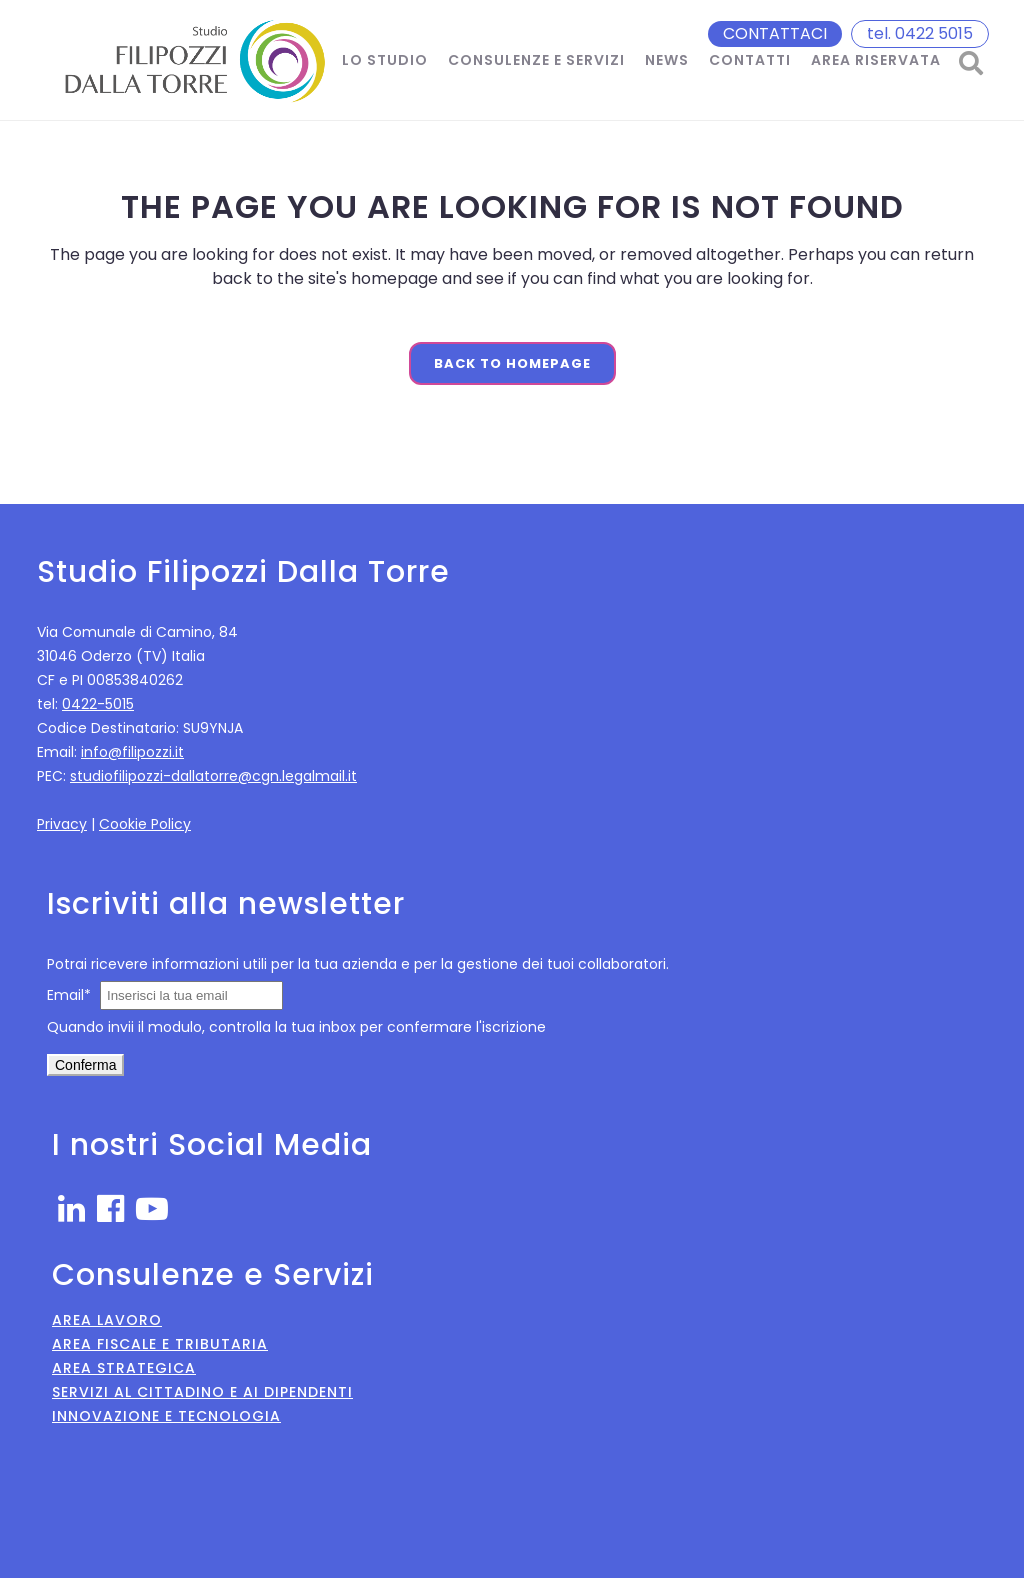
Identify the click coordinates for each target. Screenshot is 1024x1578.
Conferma (85, 1065)
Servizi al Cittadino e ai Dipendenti (202, 1392)
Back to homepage (512, 363)
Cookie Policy (145, 824)
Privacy (62, 824)
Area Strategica (124, 1368)
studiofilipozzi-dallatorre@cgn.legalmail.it (213, 776)
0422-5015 (98, 704)
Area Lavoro (107, 1320)
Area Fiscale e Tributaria (160, 1344)
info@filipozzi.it (132, 752)
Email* (69, 995)
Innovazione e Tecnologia (166, 1416)
